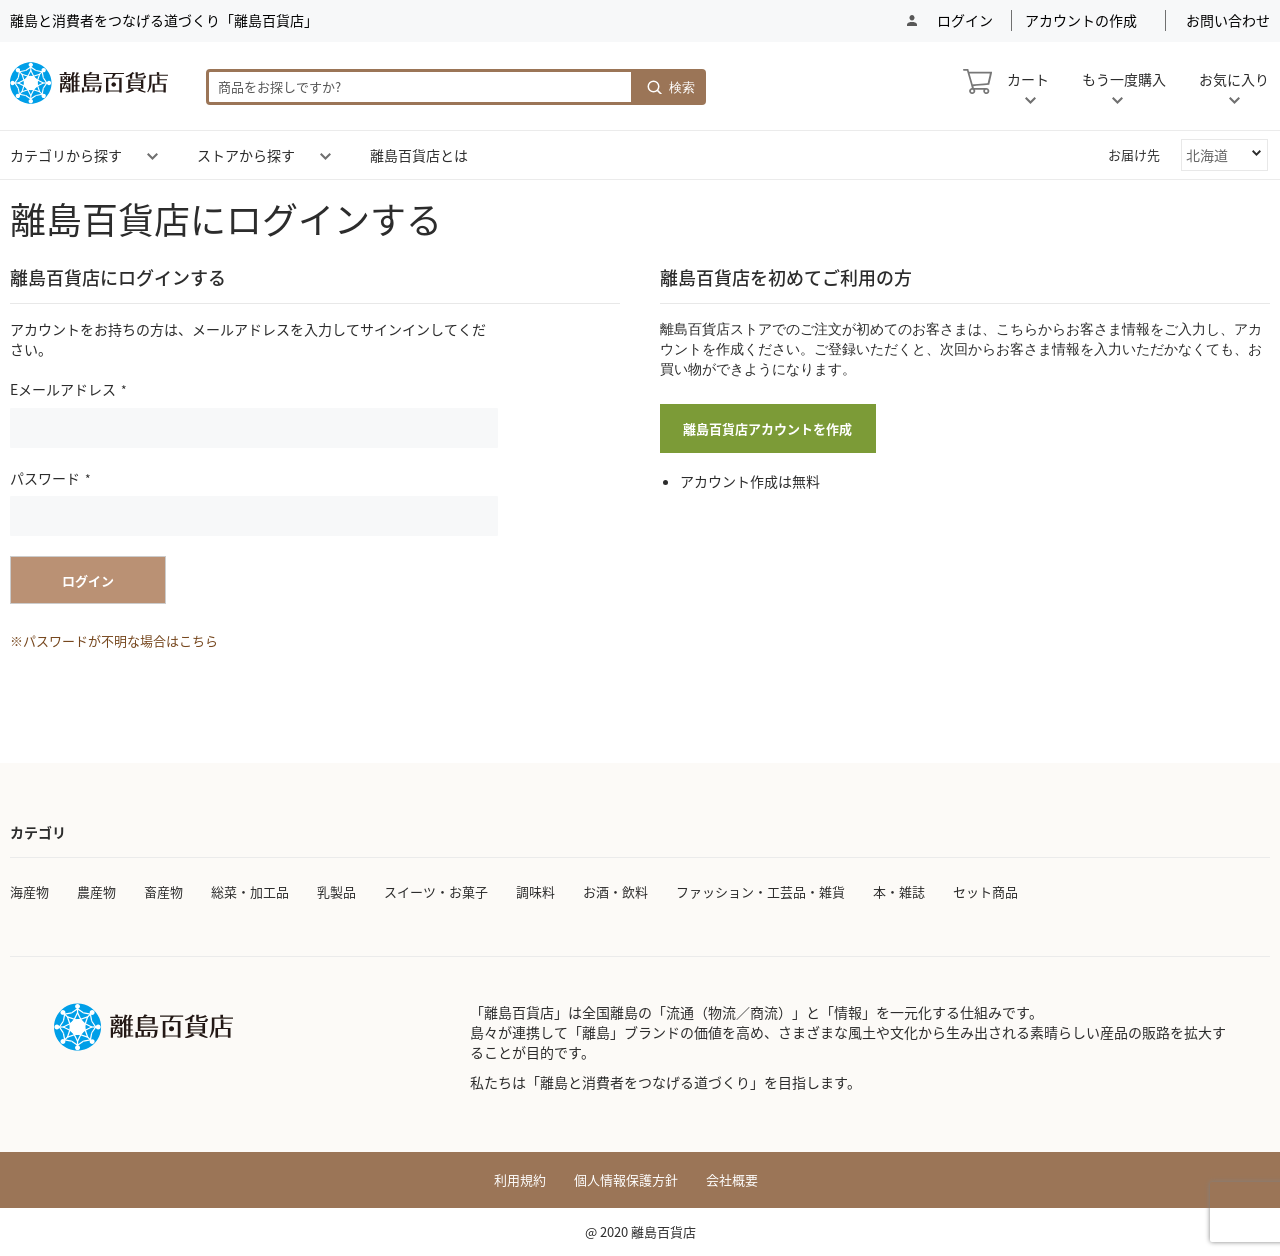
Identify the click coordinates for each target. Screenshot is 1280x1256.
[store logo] (89, 83)
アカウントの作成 (1081, 20)
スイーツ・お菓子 (436, 891)
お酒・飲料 (615, 891)
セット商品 (985, 891)
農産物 (96, 891)
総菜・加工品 (250, 891)
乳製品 (336, 891)
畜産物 (163, 891)
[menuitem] (66, 155)
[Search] (670, 87)
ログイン (963, 20)
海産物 (29, 891)
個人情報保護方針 (626, 1180)
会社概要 (732, 1180)
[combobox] (420, 87)
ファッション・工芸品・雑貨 (760, 891)
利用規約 (520, 1180)
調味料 (535, 891)
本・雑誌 (899, 891)
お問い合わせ (1228, 20)
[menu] (640, 155)
